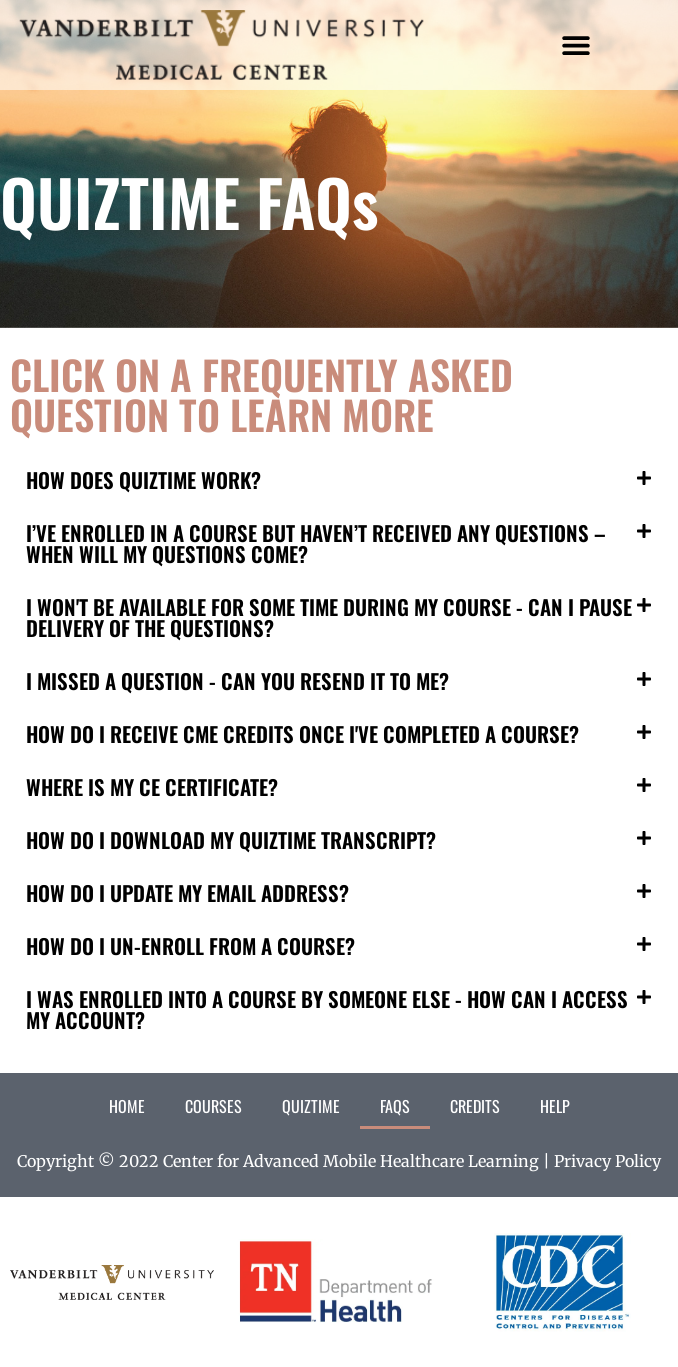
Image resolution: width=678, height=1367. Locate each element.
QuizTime (311, 1106)
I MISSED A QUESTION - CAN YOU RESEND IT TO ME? (237, 680)
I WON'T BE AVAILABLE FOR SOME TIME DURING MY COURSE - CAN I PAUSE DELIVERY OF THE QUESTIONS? (329, 617)
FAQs (395, 1106)
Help (555, 1106)
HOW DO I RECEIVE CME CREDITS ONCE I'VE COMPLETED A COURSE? (302, 733)
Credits (475, 1106)
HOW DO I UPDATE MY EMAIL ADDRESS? (187, 892)
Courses (213, 1106)
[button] (576, 45)
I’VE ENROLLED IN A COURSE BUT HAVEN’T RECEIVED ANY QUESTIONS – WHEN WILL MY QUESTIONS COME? (316, 543)
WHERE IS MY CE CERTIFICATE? (152, 786)
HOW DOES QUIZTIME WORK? (143, 479)
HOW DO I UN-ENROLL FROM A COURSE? (190, 945)
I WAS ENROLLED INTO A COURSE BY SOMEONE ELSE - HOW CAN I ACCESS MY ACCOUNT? (327, 1009)
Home (127, 1106)
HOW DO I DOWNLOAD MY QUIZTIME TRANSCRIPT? (231, 839)
